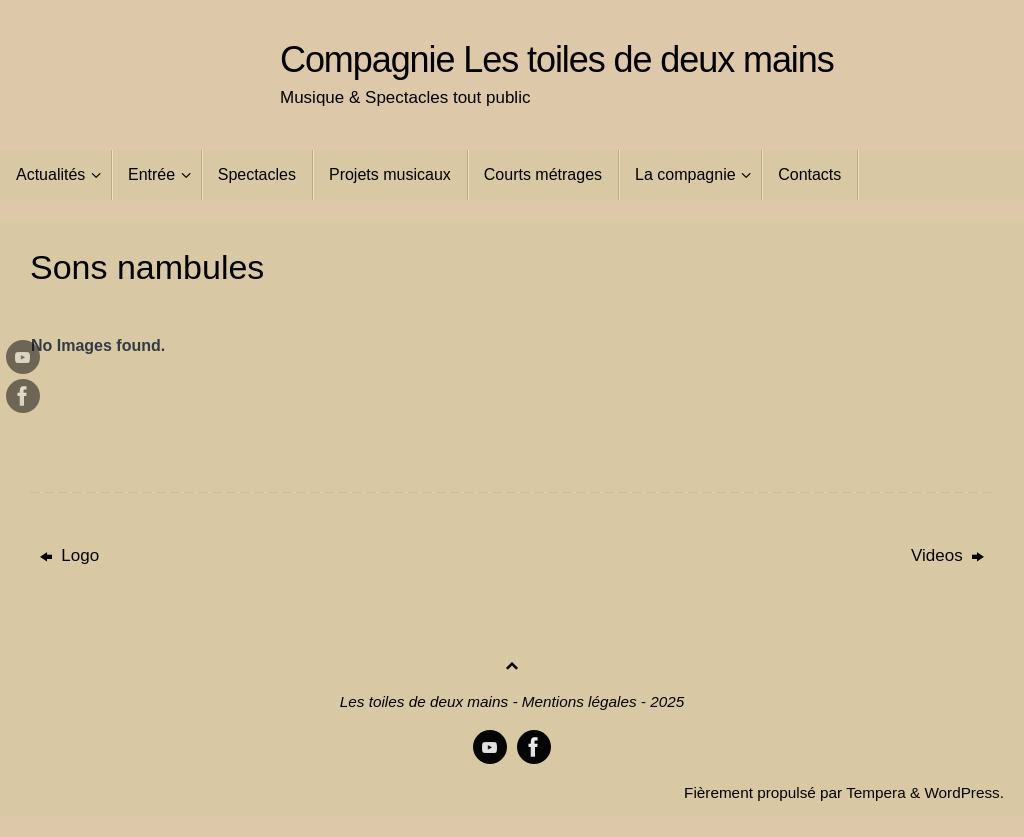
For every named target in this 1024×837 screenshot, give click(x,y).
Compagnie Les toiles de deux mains (557, 60)
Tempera (876, 792)
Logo (70, 555)
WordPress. (964, 792)
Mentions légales (579, 701)
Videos (947, 555)
